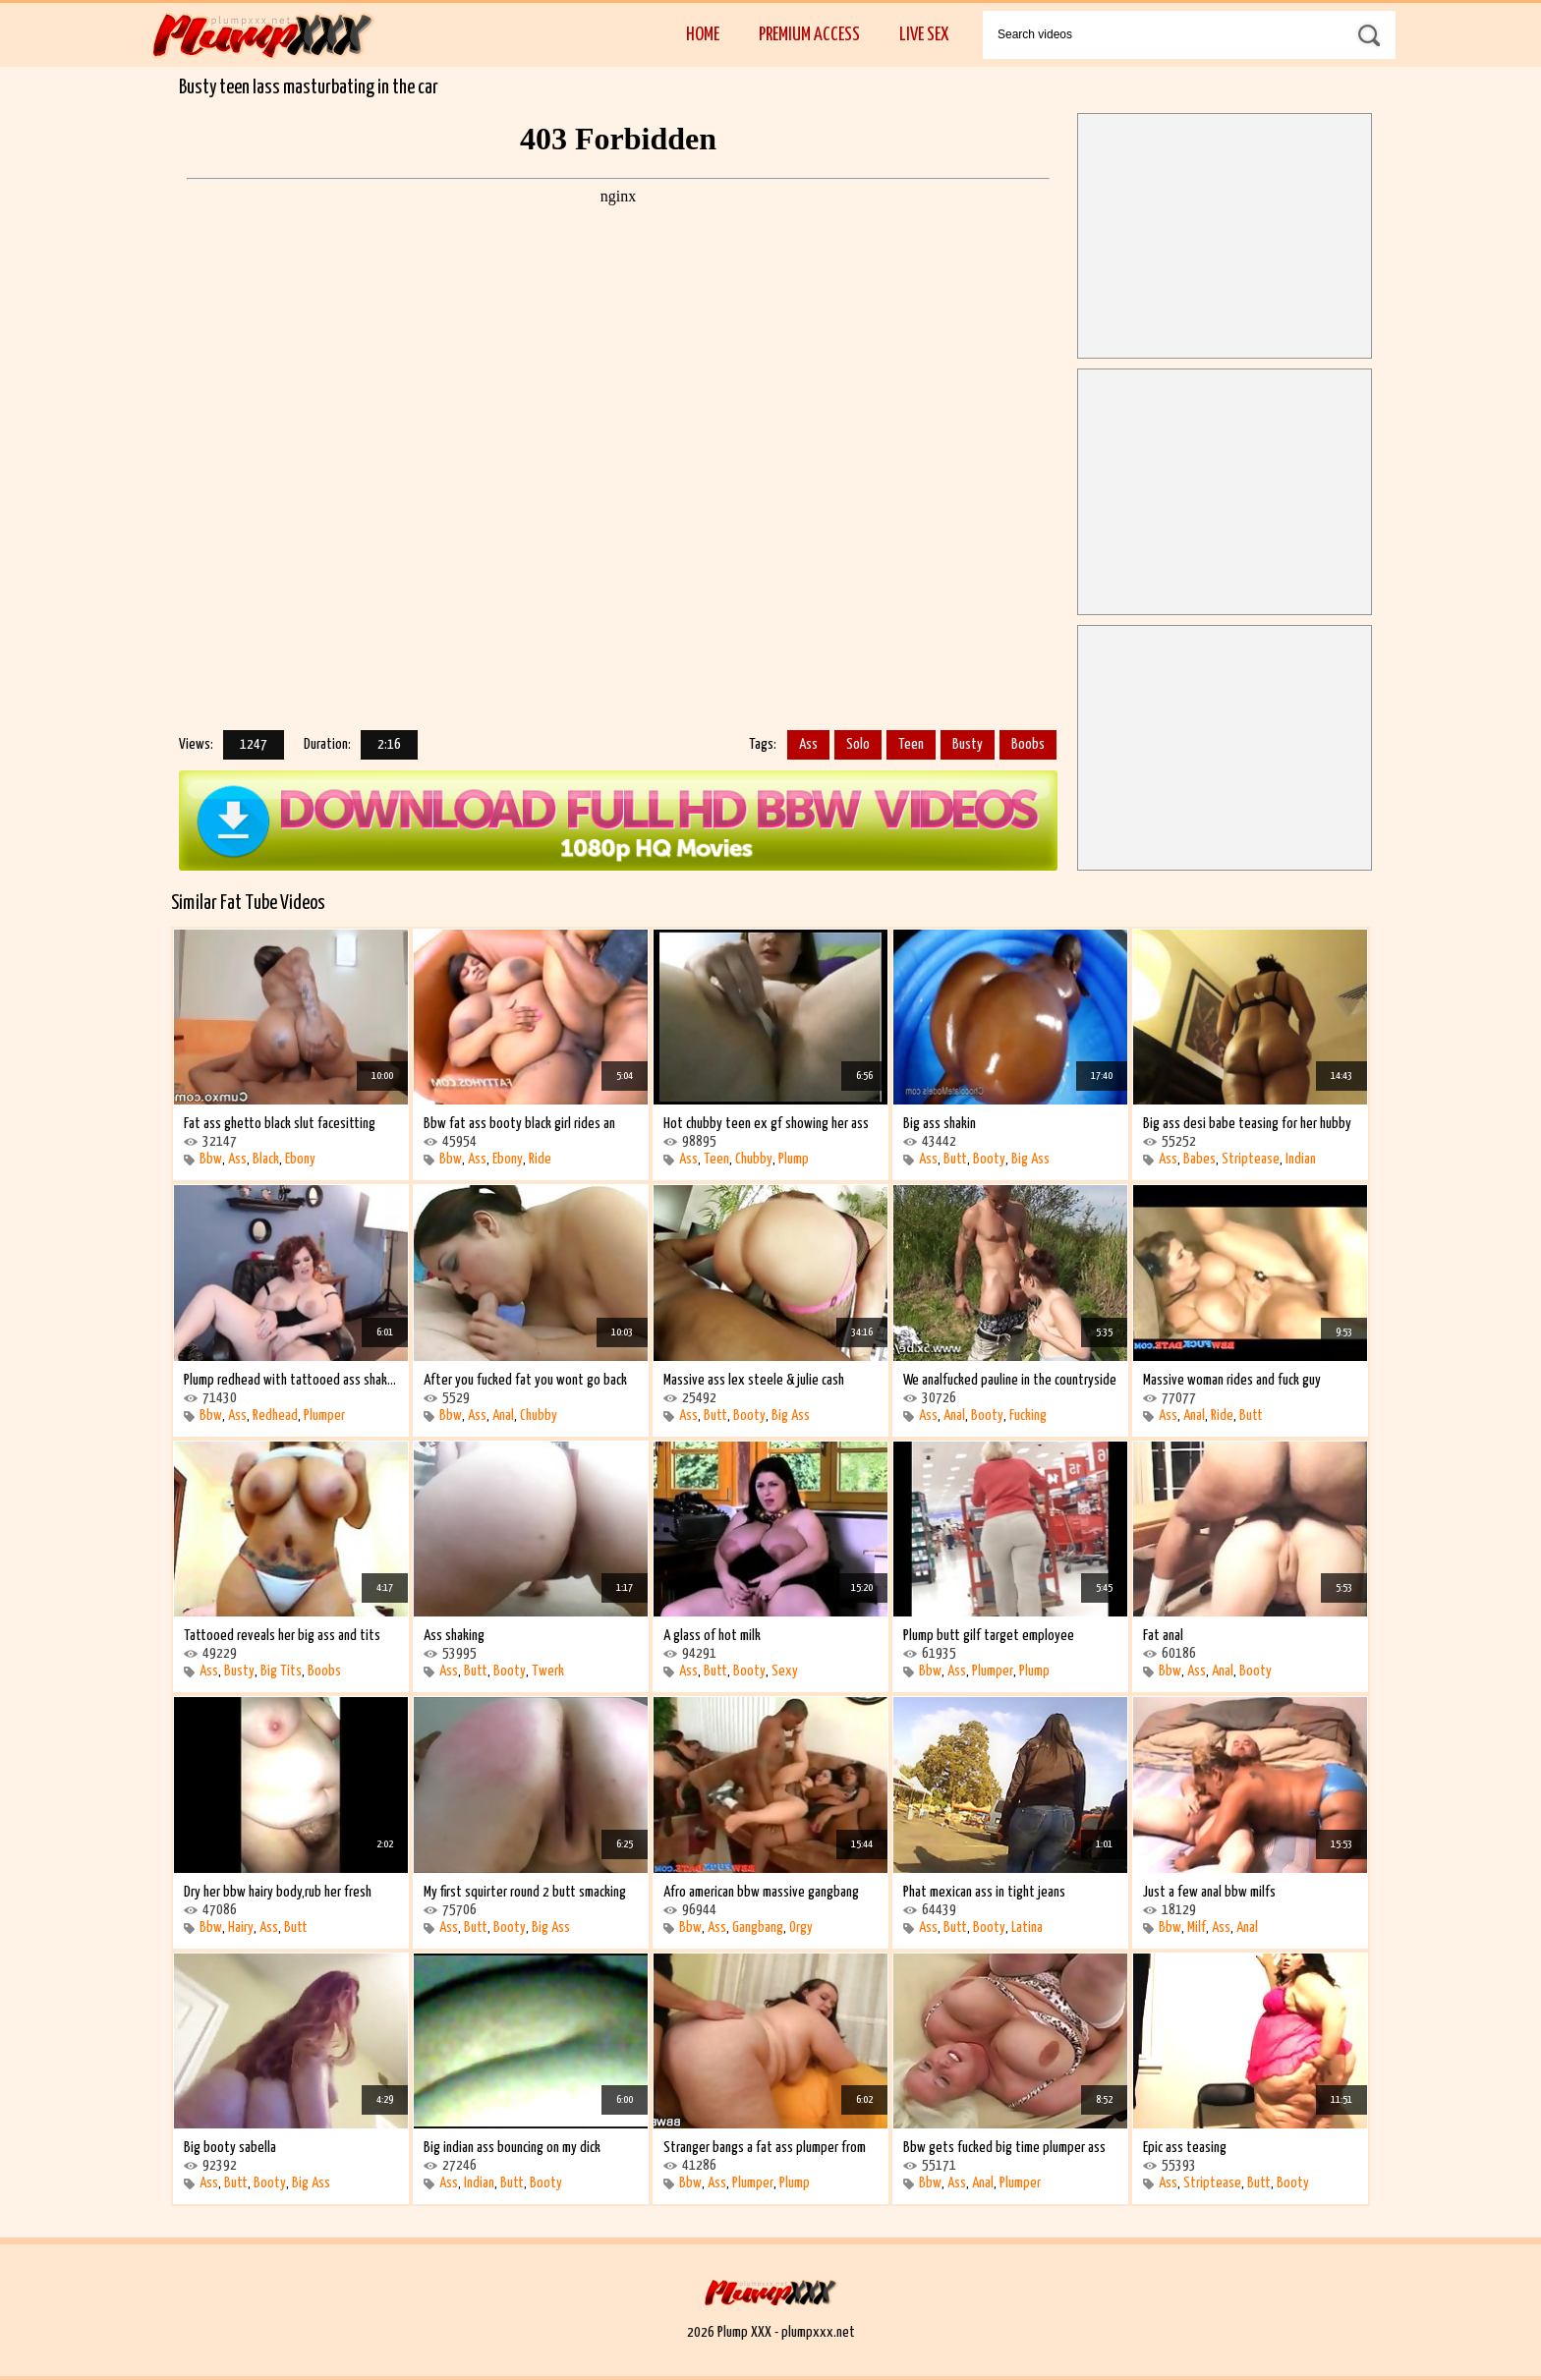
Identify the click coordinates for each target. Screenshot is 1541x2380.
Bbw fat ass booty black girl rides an (519, 1123)
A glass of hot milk (712, 1635)
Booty (989, 1159)
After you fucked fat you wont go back (525, 1380)
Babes (1199, 1159)
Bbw (211, 1159)
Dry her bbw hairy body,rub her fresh (277, 1892)
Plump (793, 1159)
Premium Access (809, 35)
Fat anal (1163, 1635)
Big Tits (281, 1671)
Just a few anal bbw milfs (1209, 1892)
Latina (1027, 1927)
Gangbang (757, 1927)
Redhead (275, 1415)
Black (266, 1159)
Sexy (784, 1671)
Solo (858, 744)
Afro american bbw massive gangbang (761, 1892)
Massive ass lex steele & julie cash (753, 1380)
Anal (503, 1415)
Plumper (324, 1415)
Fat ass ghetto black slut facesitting (279, 1123)
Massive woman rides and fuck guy (1232, 1380)
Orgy (801, 1927)
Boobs (1028, 744)
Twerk (548, 1671)
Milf (1196, 1927)
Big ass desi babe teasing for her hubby (1247, 1123)
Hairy (241, 1927)
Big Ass (1030, 1159)
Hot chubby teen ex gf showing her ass (766, 1123)
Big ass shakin (939, 1123)
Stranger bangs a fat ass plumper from (764, 2147)
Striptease (1251, 1159)
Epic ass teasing (1185, 2147)
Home (702, 35)
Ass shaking (454, 1635)
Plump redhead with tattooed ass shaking (291, 1380)
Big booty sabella (230, 2147)
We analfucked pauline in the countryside (1009, 1380)
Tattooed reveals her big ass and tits (282, 1635)
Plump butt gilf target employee (988, 1635)
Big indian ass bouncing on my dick (512, 2147)
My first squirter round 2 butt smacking (525, 1892)
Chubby (753, 1159)
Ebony (300, 1159)
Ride (540, 1159)
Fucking (1028, 1415)
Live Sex (923, 35)
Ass (808, 744)
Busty (967, 744)
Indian (1300, 1159)
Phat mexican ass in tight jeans (984, 1892)
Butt (955, 1159)
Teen (911, 744)
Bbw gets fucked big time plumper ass (1004, 2147)
